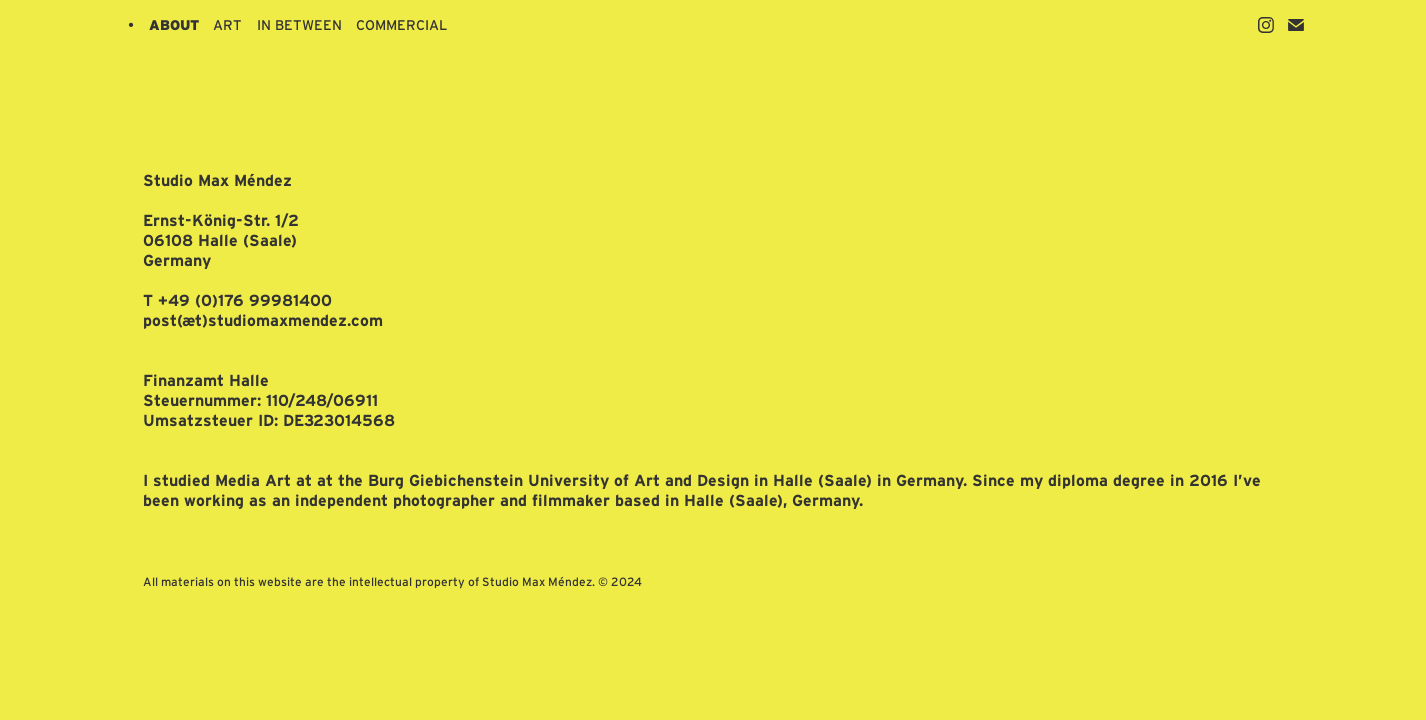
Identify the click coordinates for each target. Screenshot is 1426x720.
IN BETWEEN (299, 25)
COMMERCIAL (401, 25)
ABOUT (174, 25)
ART (227, 25)
